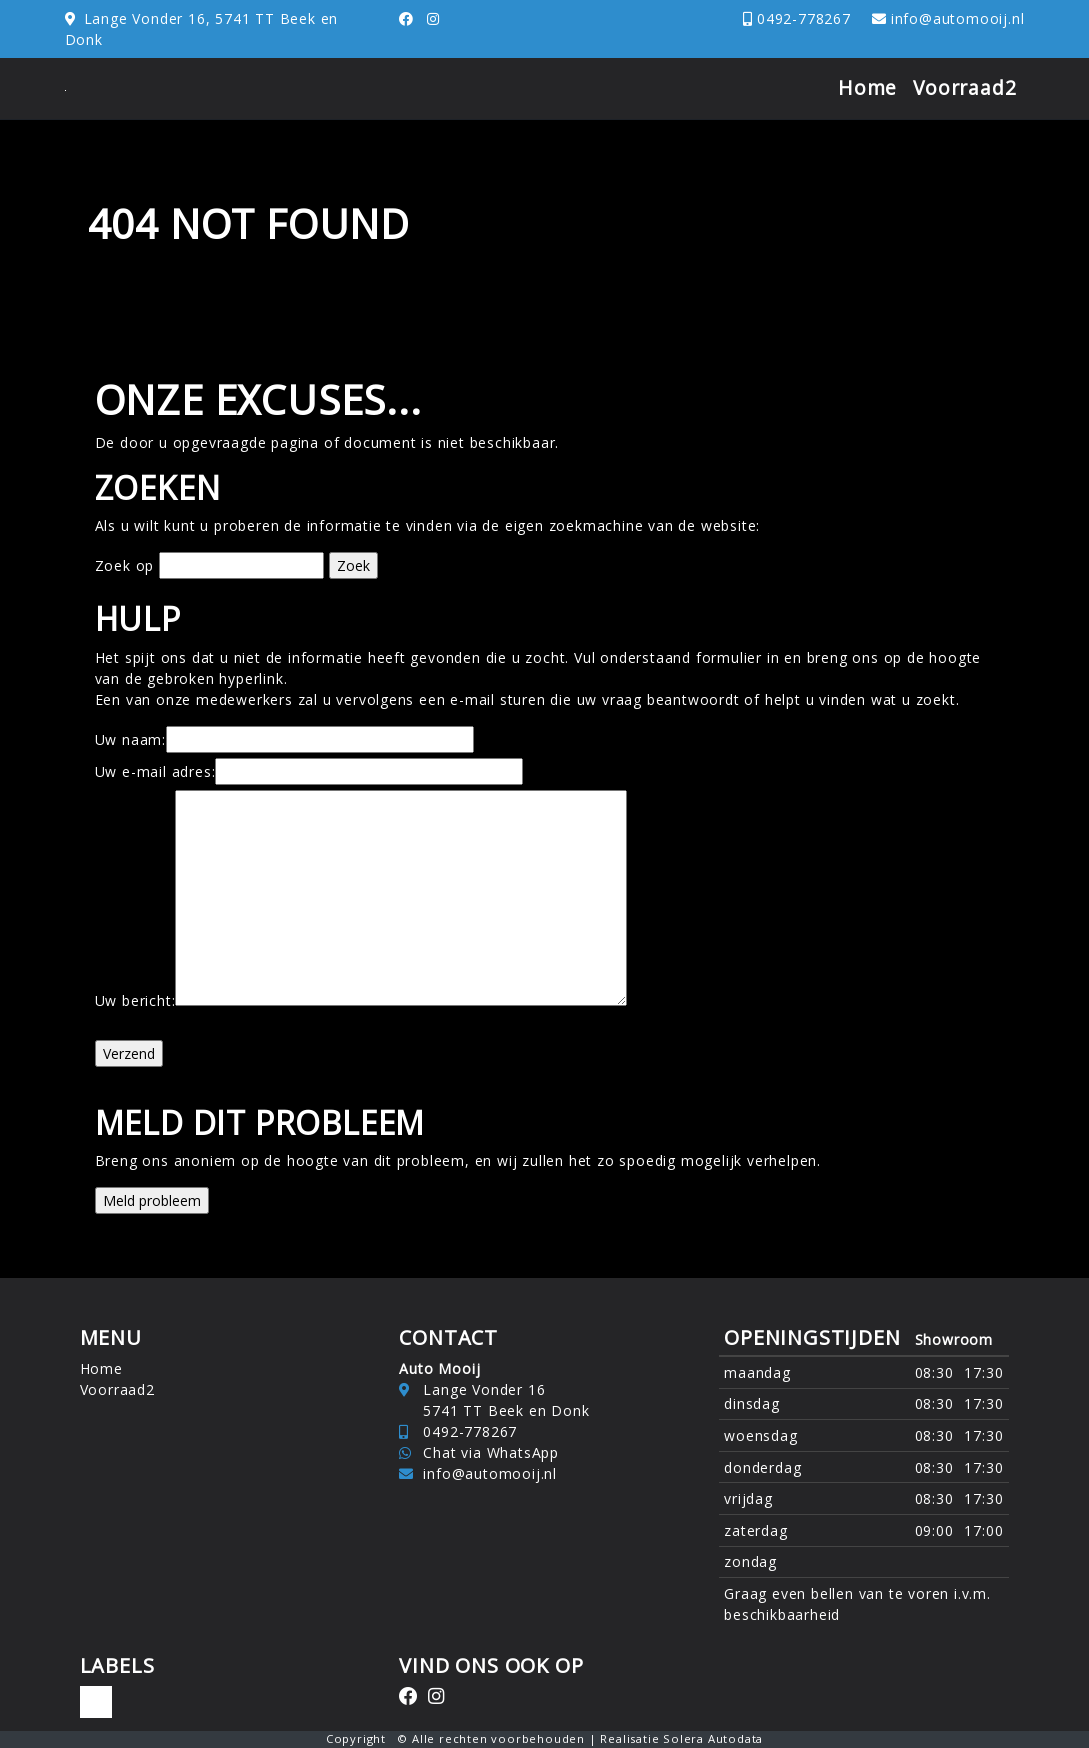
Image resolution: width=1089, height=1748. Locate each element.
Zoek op (127, 565)
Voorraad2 (117, 1389)
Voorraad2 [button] (964, 87)
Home (867, 87)
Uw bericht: (135, 1000)
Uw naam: (130, 739)
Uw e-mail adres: (155, 771)
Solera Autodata (713, 1738)
